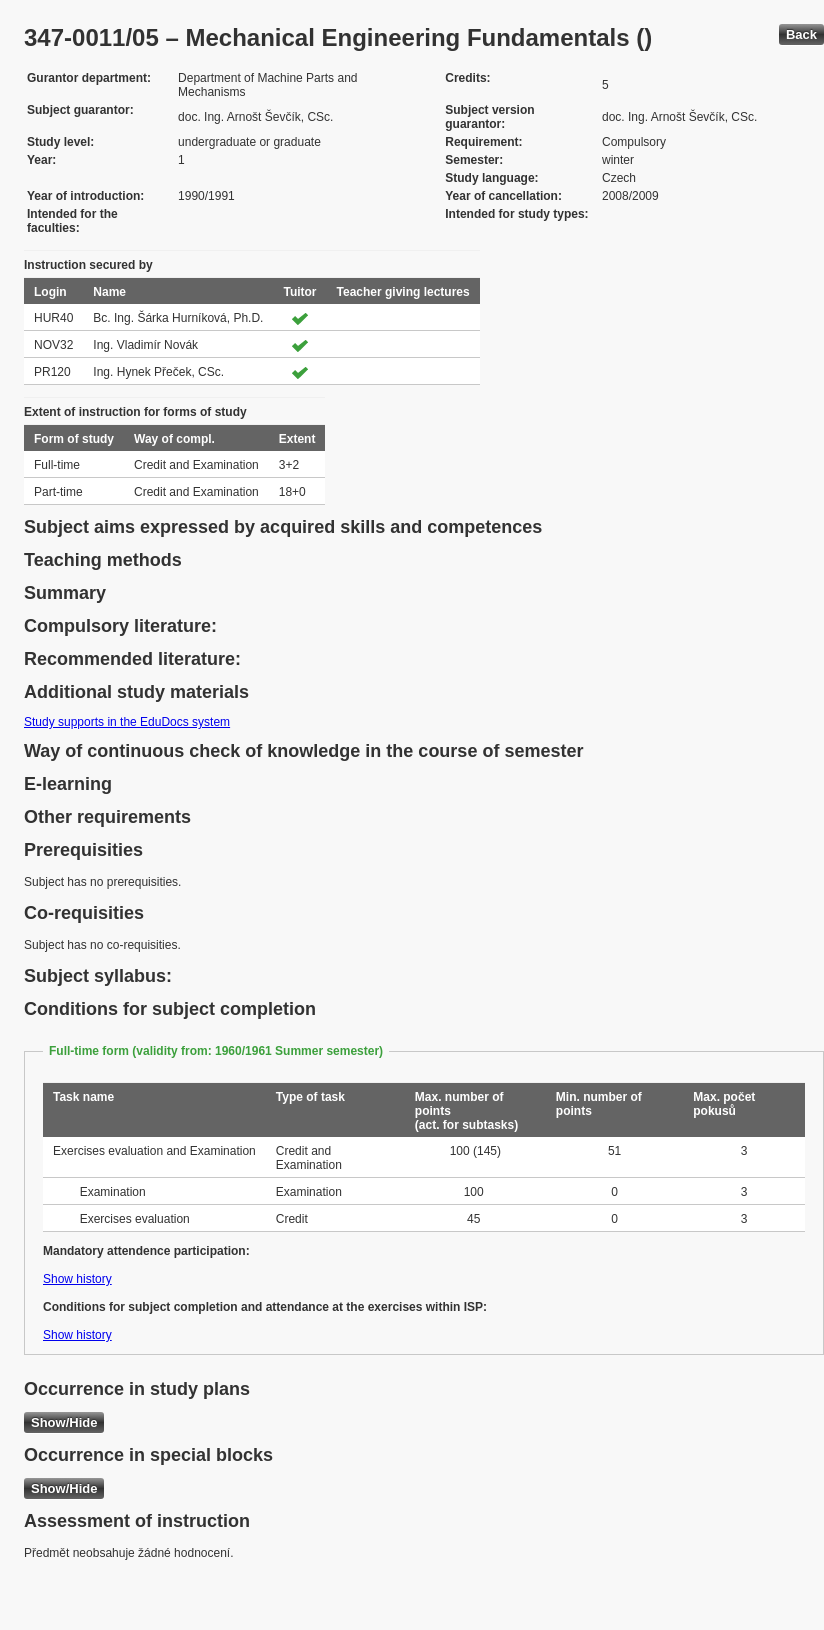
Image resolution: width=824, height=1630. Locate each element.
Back (801, 34)
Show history (77, 1279)
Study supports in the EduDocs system (127, 722)
